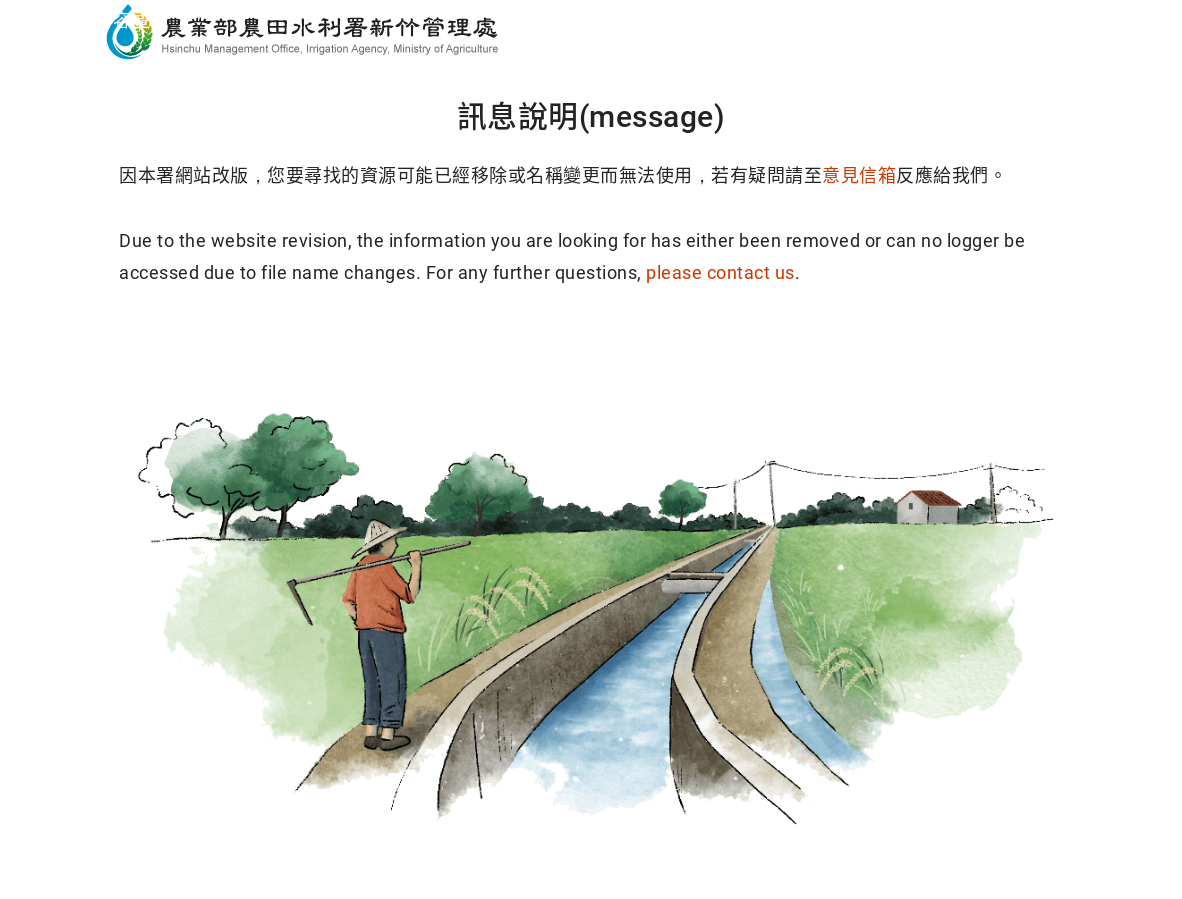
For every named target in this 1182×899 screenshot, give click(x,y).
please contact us (720, 272)
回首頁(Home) (439, 350)
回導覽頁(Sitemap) (744, 350)
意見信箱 (859, 175)
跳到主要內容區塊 (94, 20)
